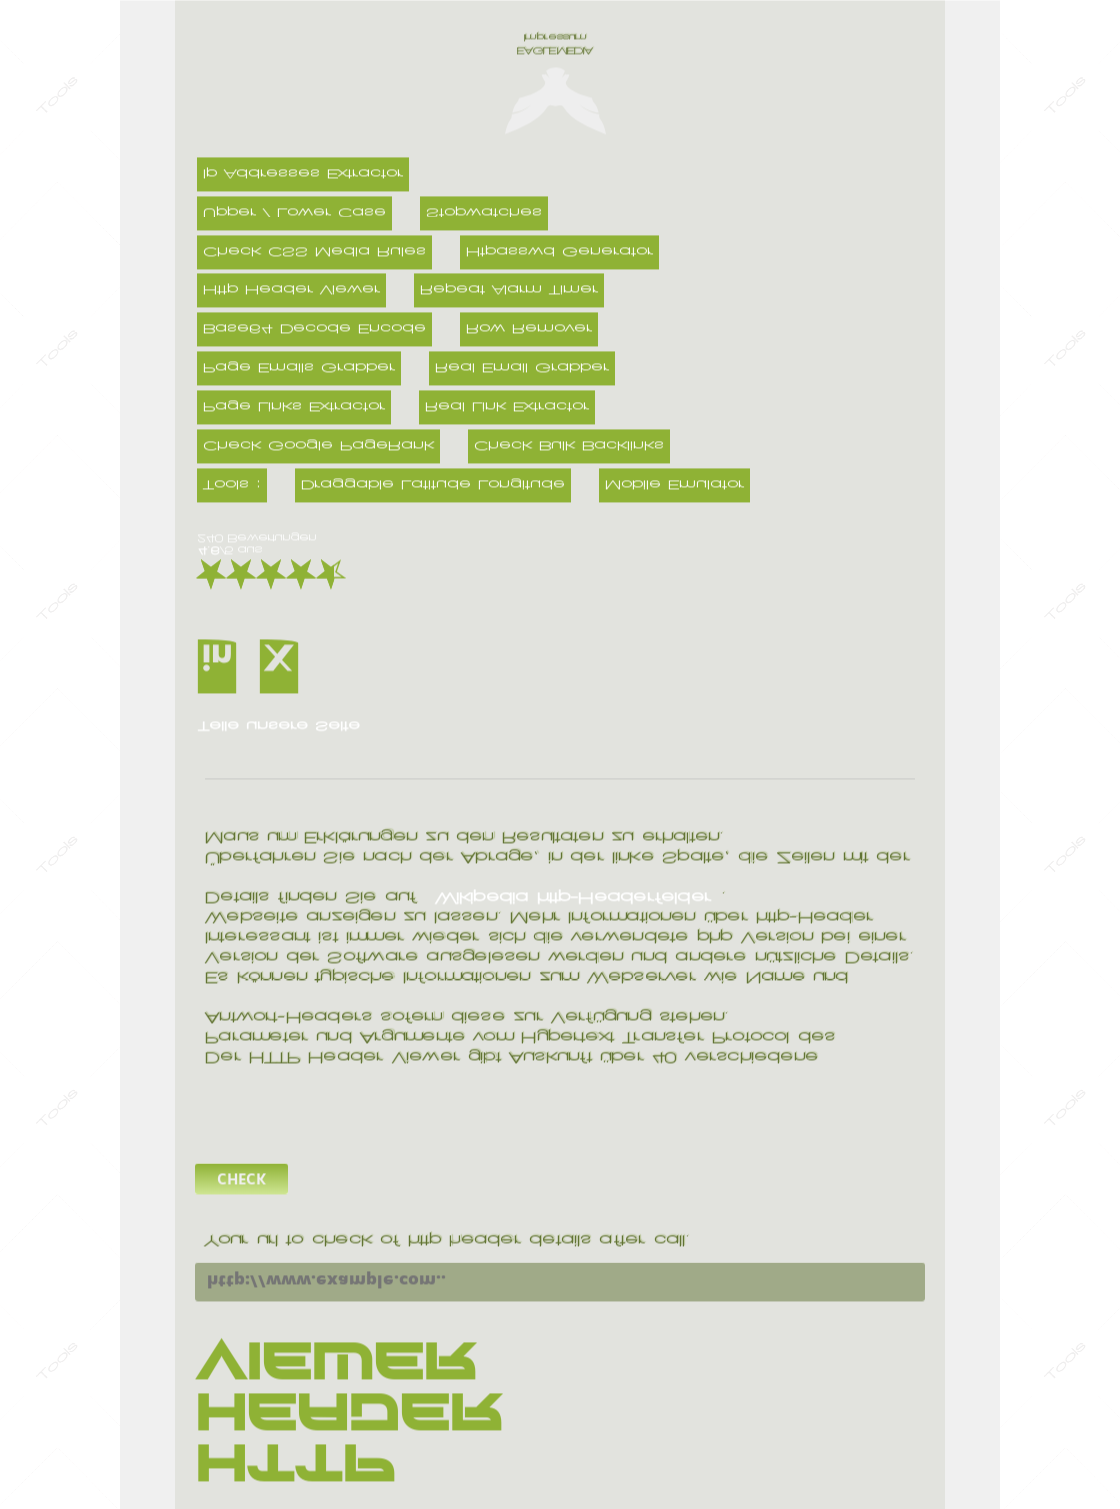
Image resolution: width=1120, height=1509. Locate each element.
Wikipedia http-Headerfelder (573, 898)
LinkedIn (228, 656)
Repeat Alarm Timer (509, 291)
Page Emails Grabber (299, 369)
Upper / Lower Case (294, 213)
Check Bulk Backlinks (569, 446)
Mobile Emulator (674, 485)
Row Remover (529, 330)
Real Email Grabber (522, 369)
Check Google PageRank (318, 446)
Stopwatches (484, 213)
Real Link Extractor (507, 408)
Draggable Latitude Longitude (433, 485)
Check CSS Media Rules (314, 252)
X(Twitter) (290, 656)
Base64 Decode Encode (314, 330)
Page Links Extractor (294, 408)
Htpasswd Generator (559, 252)
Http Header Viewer (291, 291)
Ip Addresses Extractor (303, 174)
